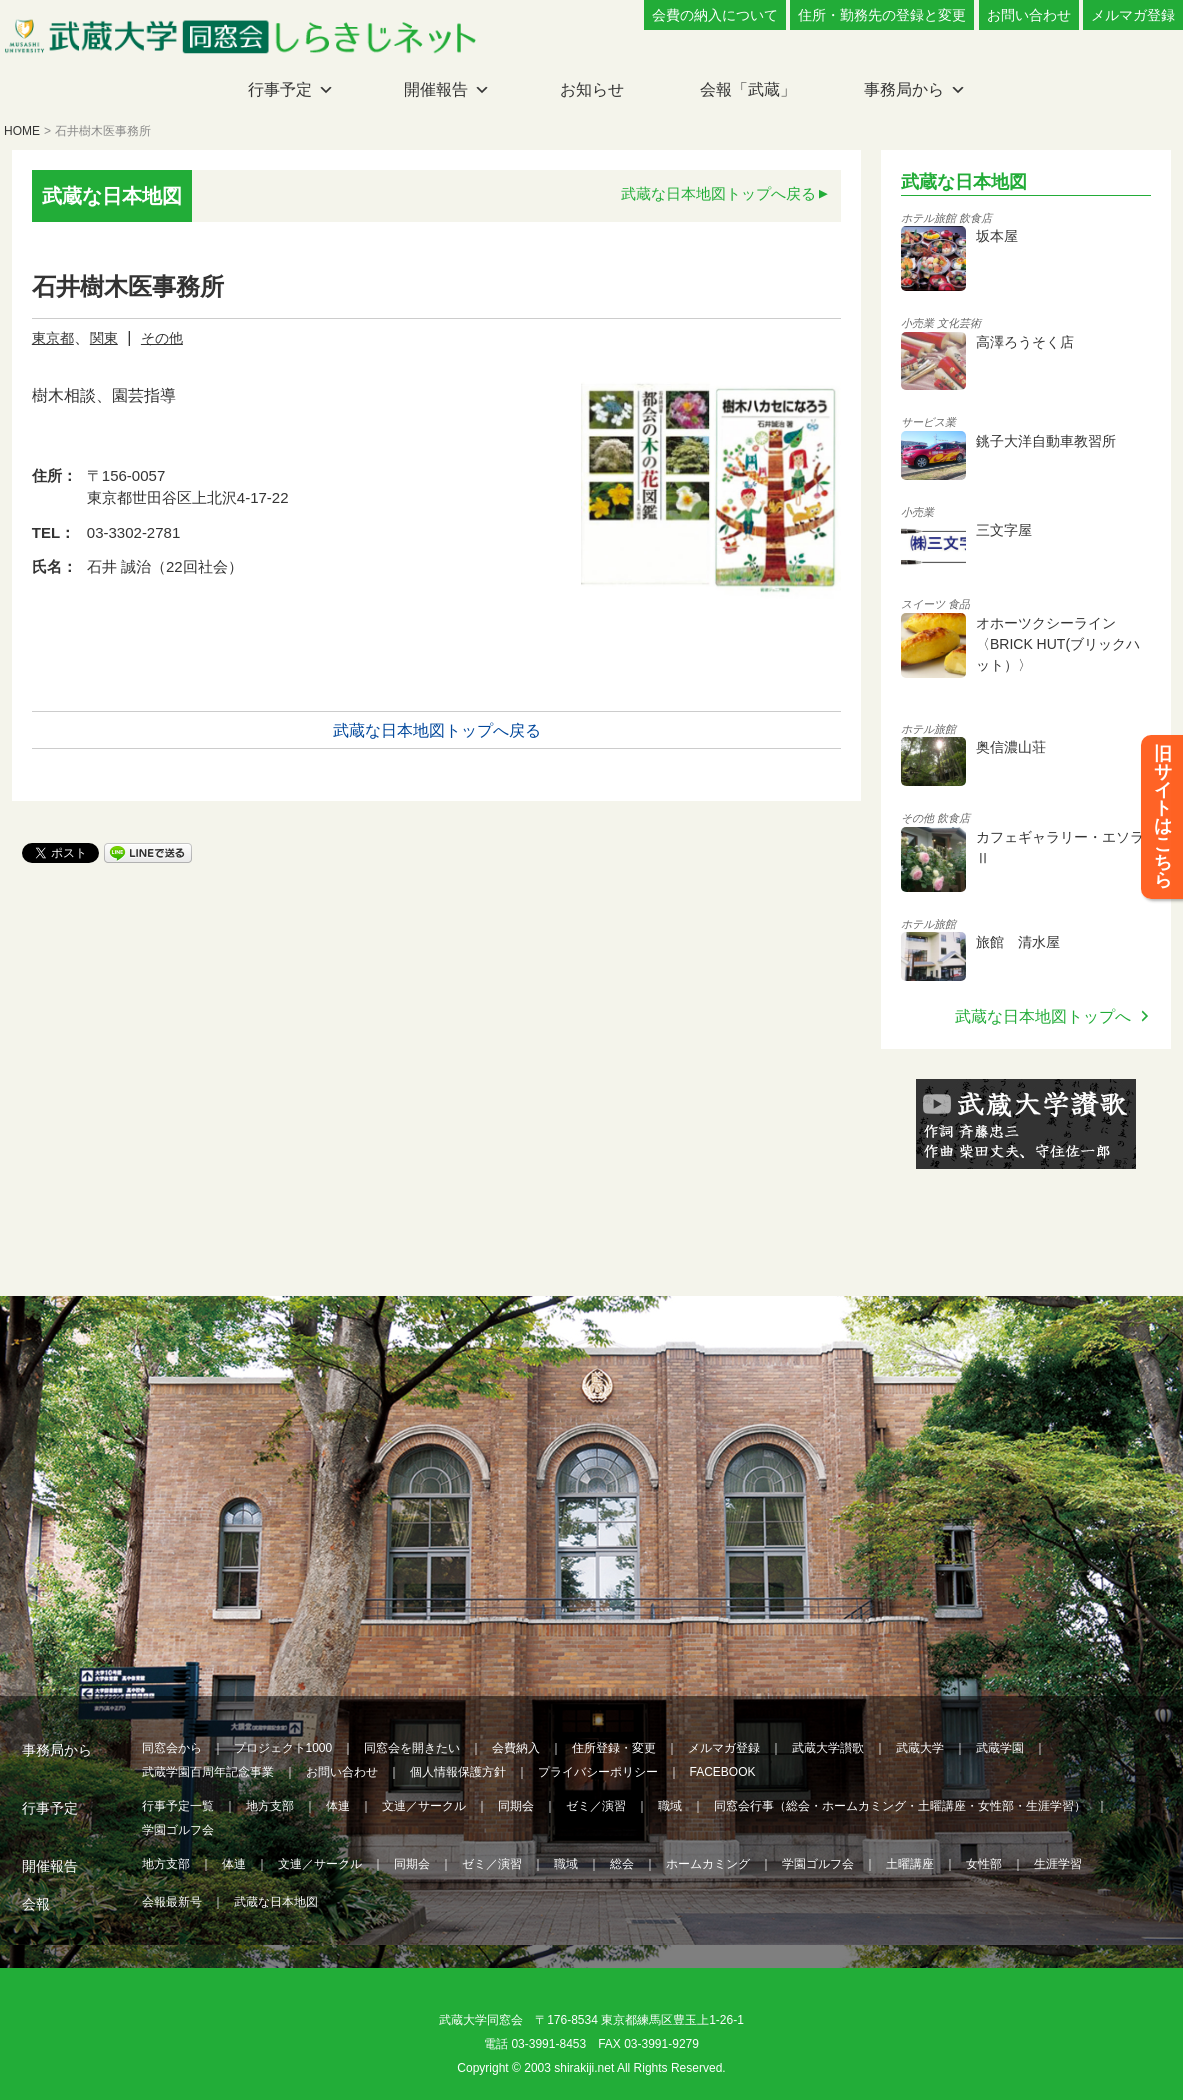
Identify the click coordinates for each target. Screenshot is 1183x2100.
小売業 (917, 323)
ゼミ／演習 (596, 1806)
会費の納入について (715, 15)
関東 (104, 338)
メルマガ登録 (1133, 15)
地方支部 (270, 1806)
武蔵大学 (920, 1748)
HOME (22, 131)
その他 (162, 338)
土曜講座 (910, 1864)
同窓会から (172, 1748)
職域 (670, 1806)
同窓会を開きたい (412, 1748)
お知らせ (592, 89)
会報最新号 (172, 1902)
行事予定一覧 (178, 1806)
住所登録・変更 (614, 1748)
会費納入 (516, 1748)
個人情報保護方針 (458, 1772)
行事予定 (280, 89)
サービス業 (928, 422)
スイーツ (923, 604)
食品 (959, 604)
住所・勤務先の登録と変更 (882, 15)
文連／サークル (424, 1806)
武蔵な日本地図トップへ (1043, 1016)
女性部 (984, 1864)
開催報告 (436, 89)
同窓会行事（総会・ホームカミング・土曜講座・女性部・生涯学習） (900, 1806)
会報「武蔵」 (748, 89)
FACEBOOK (723, 1772)
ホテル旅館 (928, 218)
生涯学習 (1058, 1864)
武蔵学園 (1000, 1748)
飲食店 (975, 218)
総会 (622, 1864)
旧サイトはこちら (1163, 817)
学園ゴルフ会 (178, 1830)
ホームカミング (708, 1864)
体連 (338, 1806)
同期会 (516, 1806)
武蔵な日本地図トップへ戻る (718, 193)
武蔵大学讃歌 (828, 1748)
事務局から (904, 89)
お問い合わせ (1029, 15)
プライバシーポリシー (598, 1772)
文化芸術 (959, 323)
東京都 (53, 338)
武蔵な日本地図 (276, 1902)
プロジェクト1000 (283, 1748)
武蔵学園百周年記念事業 (208, 1772)
